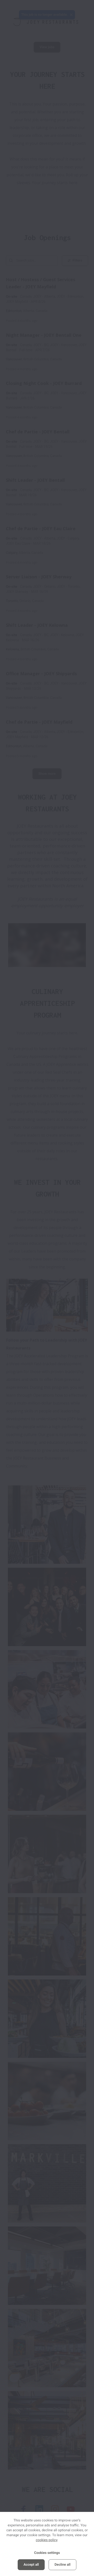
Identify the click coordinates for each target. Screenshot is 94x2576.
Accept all (31, 2565)
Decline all (62, 2565)
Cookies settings (47, 2553)
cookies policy (46, 2540)
